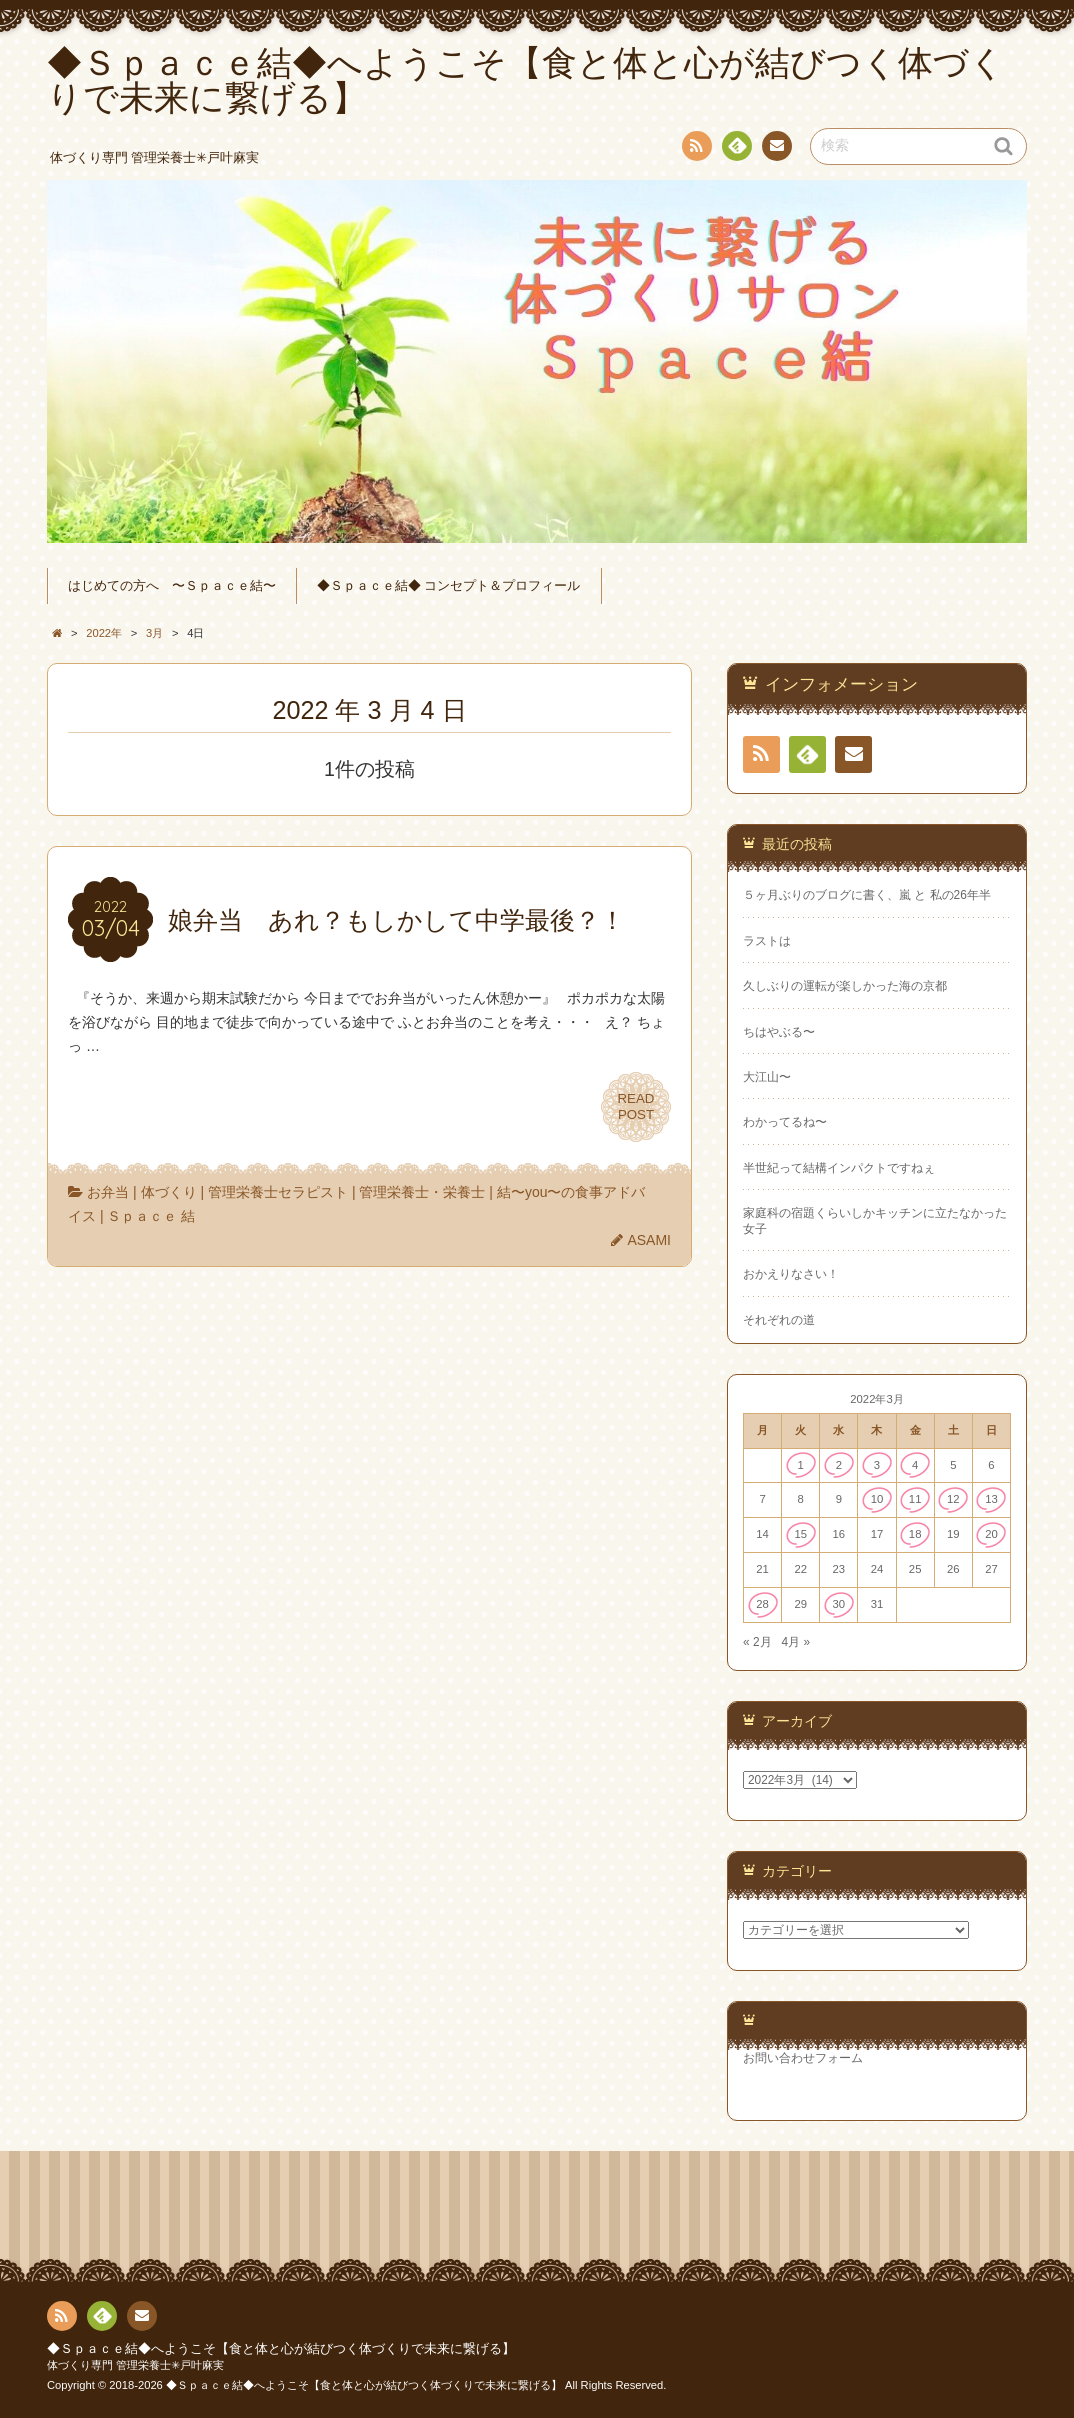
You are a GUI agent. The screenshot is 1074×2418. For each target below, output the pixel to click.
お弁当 (108, 1192)
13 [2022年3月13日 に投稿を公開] (991, 1499)
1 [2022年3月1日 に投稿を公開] (801, 1465)
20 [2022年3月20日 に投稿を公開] (991, 1534)
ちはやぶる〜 (779, 1032)
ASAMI (649, 1240)
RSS (695, 149)
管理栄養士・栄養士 (422, 1192)
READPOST (636, 1107)
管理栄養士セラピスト (278, 1192)
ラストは (767, 941)
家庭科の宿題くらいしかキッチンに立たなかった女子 (875, 1220)
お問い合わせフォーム (803, 2058)
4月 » (795, 1642)
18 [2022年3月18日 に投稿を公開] (915, 1534)
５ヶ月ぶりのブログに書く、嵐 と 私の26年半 (867, 895)
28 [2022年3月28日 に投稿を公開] (762, 1604)
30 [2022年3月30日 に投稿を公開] (839, 1604)
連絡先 (776, 149)
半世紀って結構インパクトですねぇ (839, 1168)
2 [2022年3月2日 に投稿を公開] (839, 1465)
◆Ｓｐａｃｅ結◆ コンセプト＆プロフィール (449, 586)
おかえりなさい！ (791, 1274)
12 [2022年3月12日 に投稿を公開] (953, 1499)
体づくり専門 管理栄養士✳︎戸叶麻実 (135, 2365)
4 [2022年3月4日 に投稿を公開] (915, 1465)
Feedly (736, 149)
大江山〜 (767, 1077)
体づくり (169, 1192)
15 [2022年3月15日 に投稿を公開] (800, 1534)
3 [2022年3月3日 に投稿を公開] (877, 1465)
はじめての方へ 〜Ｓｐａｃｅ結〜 (172, 586)
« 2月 (757, 1642)
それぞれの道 (779, 1320)
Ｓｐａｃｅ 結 (151, 1216)
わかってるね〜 (785, 1122)
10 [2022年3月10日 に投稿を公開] (877, 1499)
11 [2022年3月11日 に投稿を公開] (915, 1499)
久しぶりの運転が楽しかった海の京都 (845, 986)
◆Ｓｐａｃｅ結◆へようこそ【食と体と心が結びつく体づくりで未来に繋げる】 (281, 2349)
